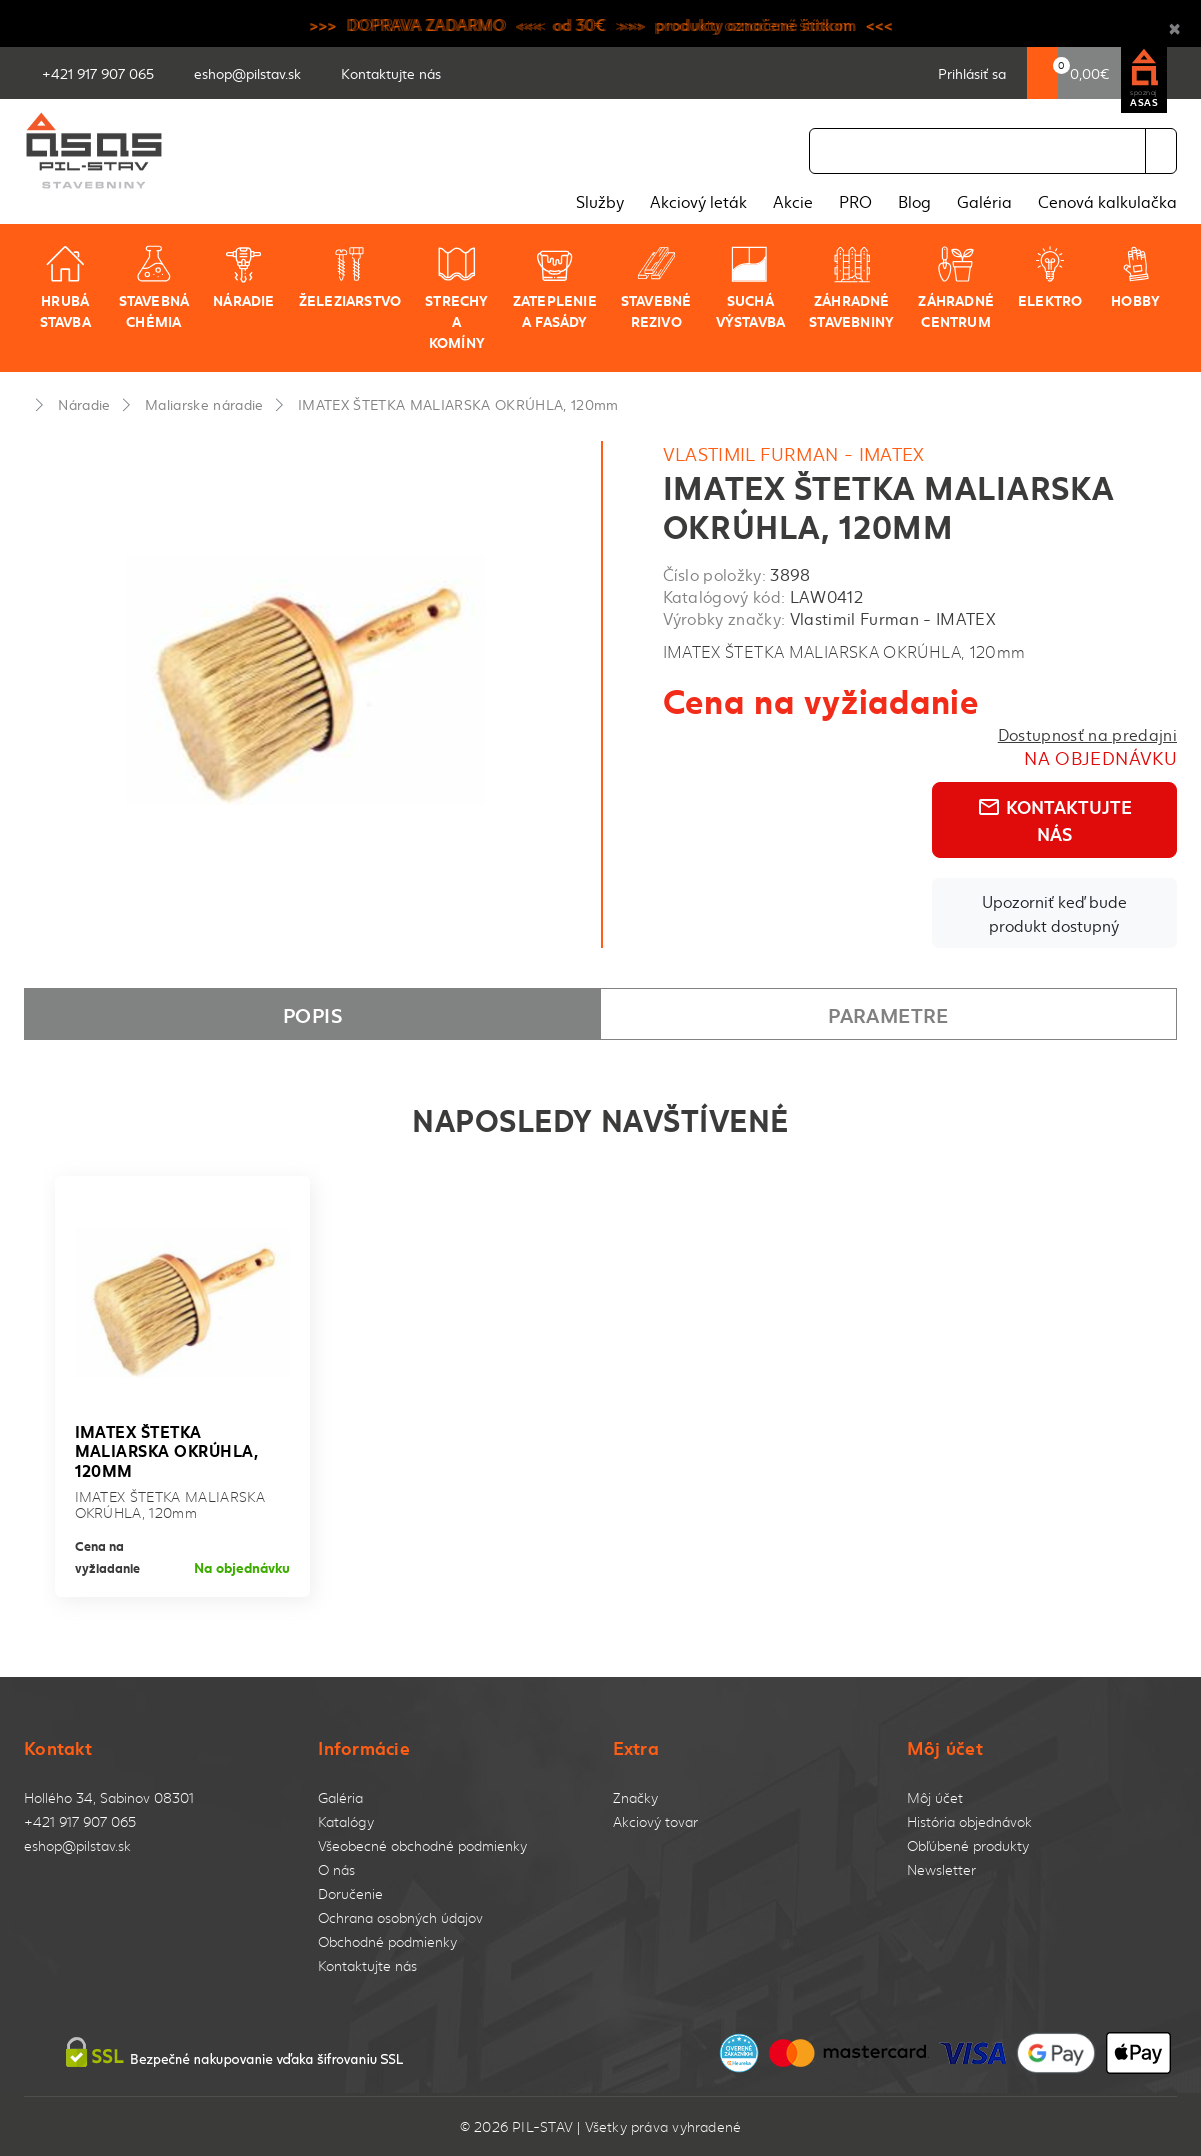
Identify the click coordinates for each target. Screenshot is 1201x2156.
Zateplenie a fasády (555, 287)
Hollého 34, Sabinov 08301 (109, 1797)
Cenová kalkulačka (1107, 201)
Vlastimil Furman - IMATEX (794, 453)
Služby (600, 201)
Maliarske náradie (204, 404)
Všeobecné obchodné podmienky (422, 1845)
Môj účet (935, 1797)
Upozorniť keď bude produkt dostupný (1054, 913)
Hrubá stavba (65, 287)
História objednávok (969, 1821)
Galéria (984, 201)
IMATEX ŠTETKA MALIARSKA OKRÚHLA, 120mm (458, 404)
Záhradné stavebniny (851, 287)
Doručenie (350, 1893)
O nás (336, 1869)
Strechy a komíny (456, 298)
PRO (855, 201)
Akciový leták (698, 201)
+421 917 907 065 (80, 1821)
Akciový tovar (655, 1821)
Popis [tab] (312, 1014)
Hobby (1135, 277)
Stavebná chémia (154, 287)
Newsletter (941, 1869)
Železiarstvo (350, 277)
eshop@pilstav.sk (77, 1845)
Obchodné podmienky (387, 1941)
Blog (914, 201)
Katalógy (346, 1821)
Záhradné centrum (956, 287)
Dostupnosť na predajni (1087, 734)
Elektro (1050, 277)
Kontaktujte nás (1054, 819)
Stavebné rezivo (656, 287)
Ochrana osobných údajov (400, 1917)
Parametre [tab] (888, 1014)
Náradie (243, 277)
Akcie (793, 201)
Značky (635, 1797)
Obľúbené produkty (968, 1845)
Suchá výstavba (751, 287)
